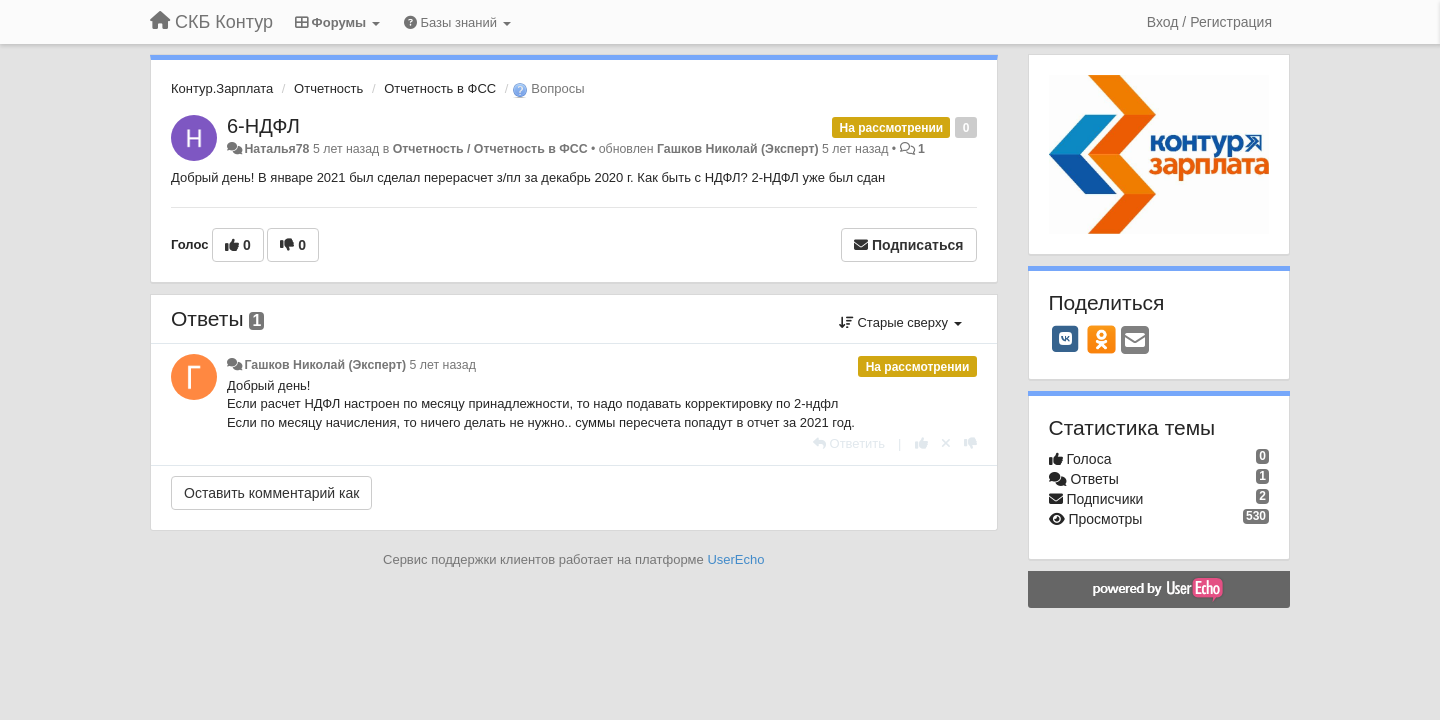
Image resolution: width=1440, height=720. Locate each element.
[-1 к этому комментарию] (970, 443)
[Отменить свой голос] (946, 443)
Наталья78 (276, 149)
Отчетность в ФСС (440, 88)
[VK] (1066, 339)
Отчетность (328, 88)
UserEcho (735, 559)
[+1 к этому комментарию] (921, 443)
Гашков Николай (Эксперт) (738, 149)
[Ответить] (849, 443)
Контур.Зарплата (222, 88)
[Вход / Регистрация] (1209, 22)
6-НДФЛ (263, 126)
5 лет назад (443, 365)
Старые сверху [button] (900, 322)
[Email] (1135, 341)
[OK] (1101, 339)
